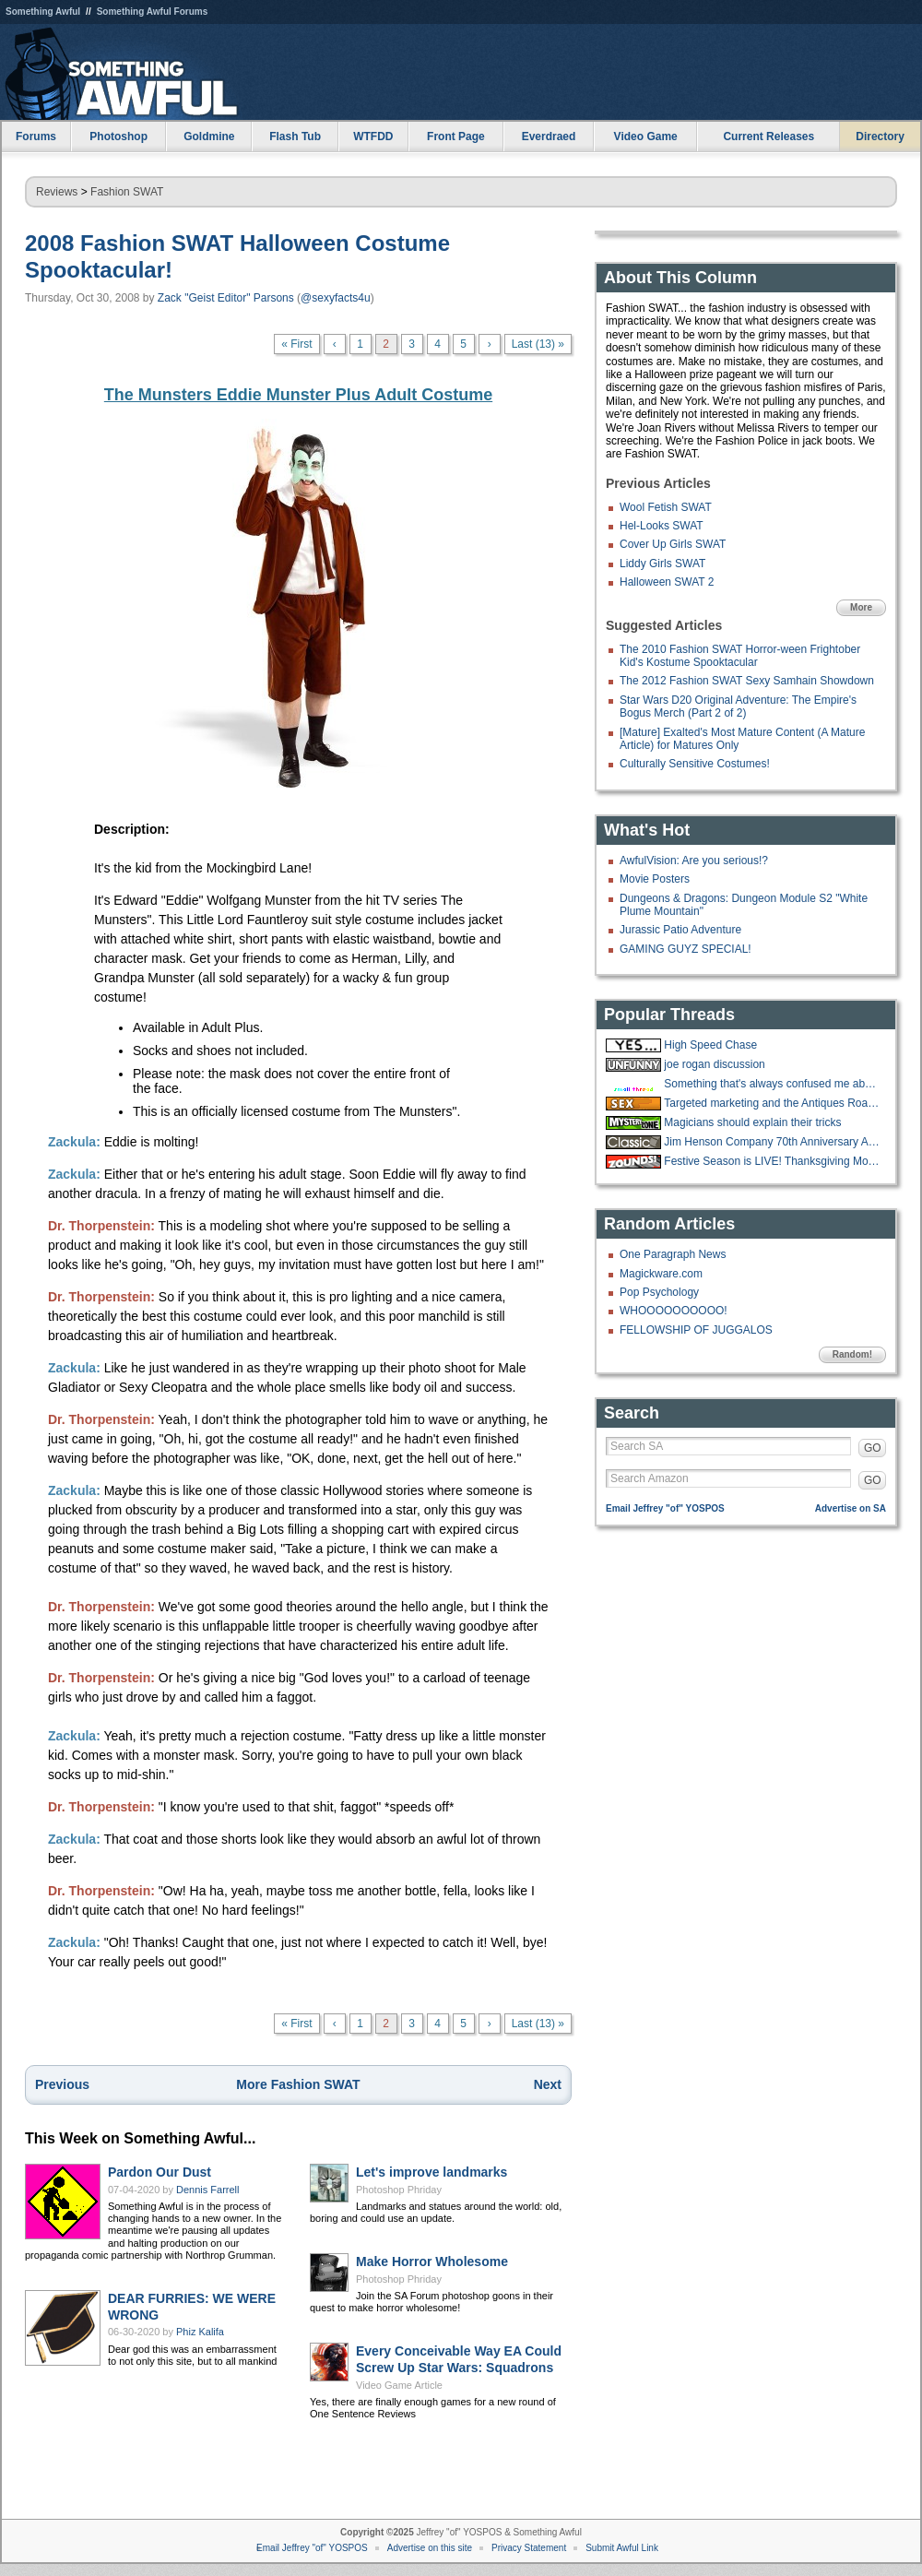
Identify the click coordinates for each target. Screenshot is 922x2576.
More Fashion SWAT (298, 2084)
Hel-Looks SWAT (661, 525)
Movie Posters (655, 879)
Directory (880, 136)
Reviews (56, 191)
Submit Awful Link (621, 2548)
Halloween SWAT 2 (667, 582)
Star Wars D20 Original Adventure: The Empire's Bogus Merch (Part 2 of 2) (738, 706)
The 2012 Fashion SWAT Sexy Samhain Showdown (747, 680)
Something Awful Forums (152, 11)
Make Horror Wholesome (432, 2261)
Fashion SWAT (126, 191)
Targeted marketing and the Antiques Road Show (772, 1103)
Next (547, 2084)
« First (296, 344)
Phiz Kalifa (200, 2331)
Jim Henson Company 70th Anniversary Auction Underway (772, 1141)
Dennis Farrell (207, 2189)
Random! (852, 1354)
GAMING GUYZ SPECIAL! (685, 949)
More (861, 607)
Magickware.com (661, 1273)
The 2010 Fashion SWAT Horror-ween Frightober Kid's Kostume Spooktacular (740, 656)
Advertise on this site (429, 2548)
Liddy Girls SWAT (662, 563)
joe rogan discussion (714, 1064)
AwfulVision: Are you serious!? (694, 860)
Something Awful (43, 11)
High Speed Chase (710, 1045)
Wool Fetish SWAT (666, 507)
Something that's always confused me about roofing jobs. (772, 1083)
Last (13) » (538, 344)
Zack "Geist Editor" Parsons (226, 297)
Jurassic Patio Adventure (680, 929)
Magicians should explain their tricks (752, 1122)
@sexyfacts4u (336, 297)
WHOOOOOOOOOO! (673, 1310)
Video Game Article (399, 2385)
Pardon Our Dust (159, 2172)
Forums (36, 136)
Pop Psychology (659, 1292)
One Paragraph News (673, 1254)
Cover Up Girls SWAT (673, 544)
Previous (62, 2084)
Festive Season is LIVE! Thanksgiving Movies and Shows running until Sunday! (772, 1161)
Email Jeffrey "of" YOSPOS (665, 1508)
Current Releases (768, 136)
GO (872, 1448)
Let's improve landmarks (431, 2172)
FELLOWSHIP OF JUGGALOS (696, 1330)
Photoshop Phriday (399, 2189)
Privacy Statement (528, 2548)
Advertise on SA (850, 1508)
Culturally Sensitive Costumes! (695, 763)
